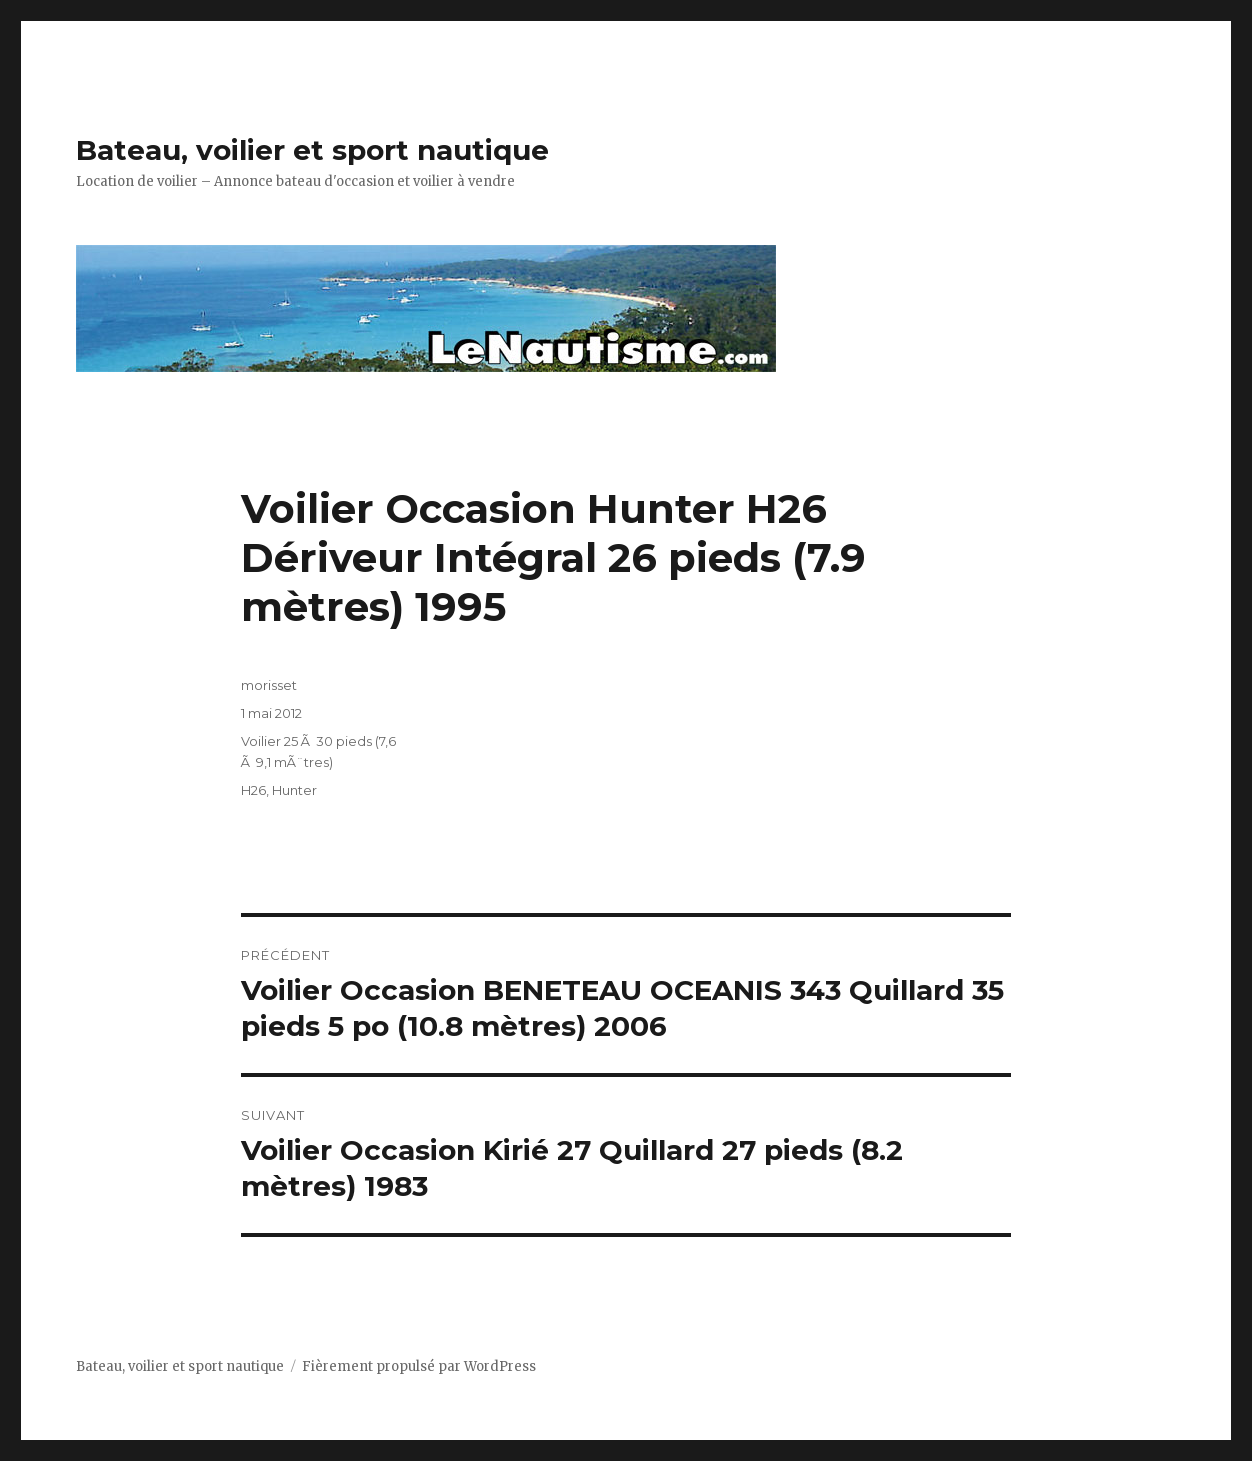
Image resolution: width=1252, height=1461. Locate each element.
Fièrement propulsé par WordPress (419, 1366)
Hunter (294, 790)
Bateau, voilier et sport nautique (312, 150)
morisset (269, 685)
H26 (253, 790)
